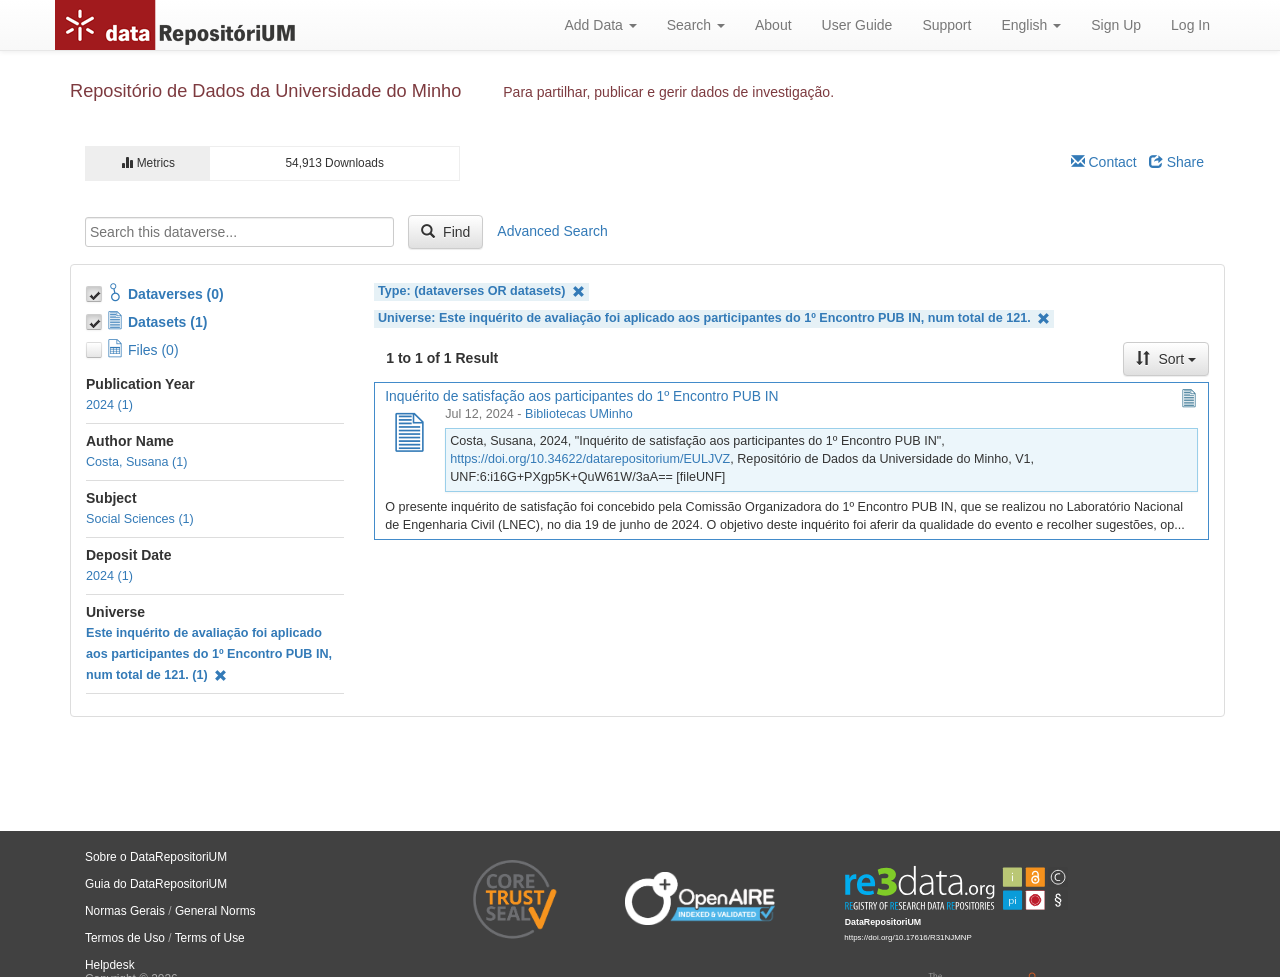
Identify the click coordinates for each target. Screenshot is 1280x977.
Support (946, 25)
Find (445, 232)
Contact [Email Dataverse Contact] (1104, 162)
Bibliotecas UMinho (579, 414)
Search (696, 25)
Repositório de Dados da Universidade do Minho (265, 91)
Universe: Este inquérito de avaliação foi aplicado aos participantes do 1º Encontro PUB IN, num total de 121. (714, 318)
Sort (1166, 359)
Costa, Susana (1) (137, 462)
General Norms (215, 911)
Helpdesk (110, 965)
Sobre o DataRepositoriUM (156, 857)
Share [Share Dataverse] (1176, 162)
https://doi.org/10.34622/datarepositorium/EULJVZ (590, 459)
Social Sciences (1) (140, 519)
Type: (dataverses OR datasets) (481, 291)
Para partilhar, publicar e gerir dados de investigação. (668, 92)
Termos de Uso (125, 938)
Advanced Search (552, 231)
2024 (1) (109, 405)
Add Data (600, 25)
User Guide (857, 25)
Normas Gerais (125, 911)
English (1031, 25)
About (773, 25)
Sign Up (1116, 25)
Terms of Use (210, 938)
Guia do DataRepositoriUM (156, 884)
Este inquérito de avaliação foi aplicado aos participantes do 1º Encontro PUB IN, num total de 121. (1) (209, 654)
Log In (1190, 25)
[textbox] (239, 232)
